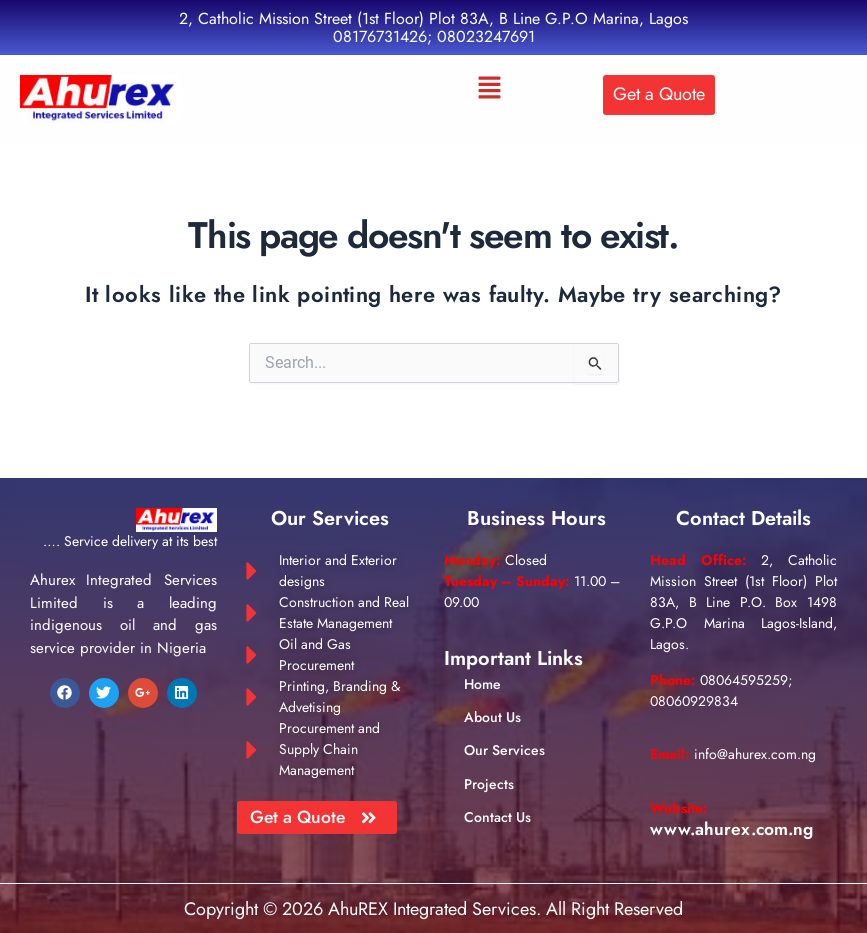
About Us (492, 718)
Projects (489, 785)
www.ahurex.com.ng (734, 829)
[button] (489, 89)
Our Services (504, 751)
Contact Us (497, 818)
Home (482, 685)
